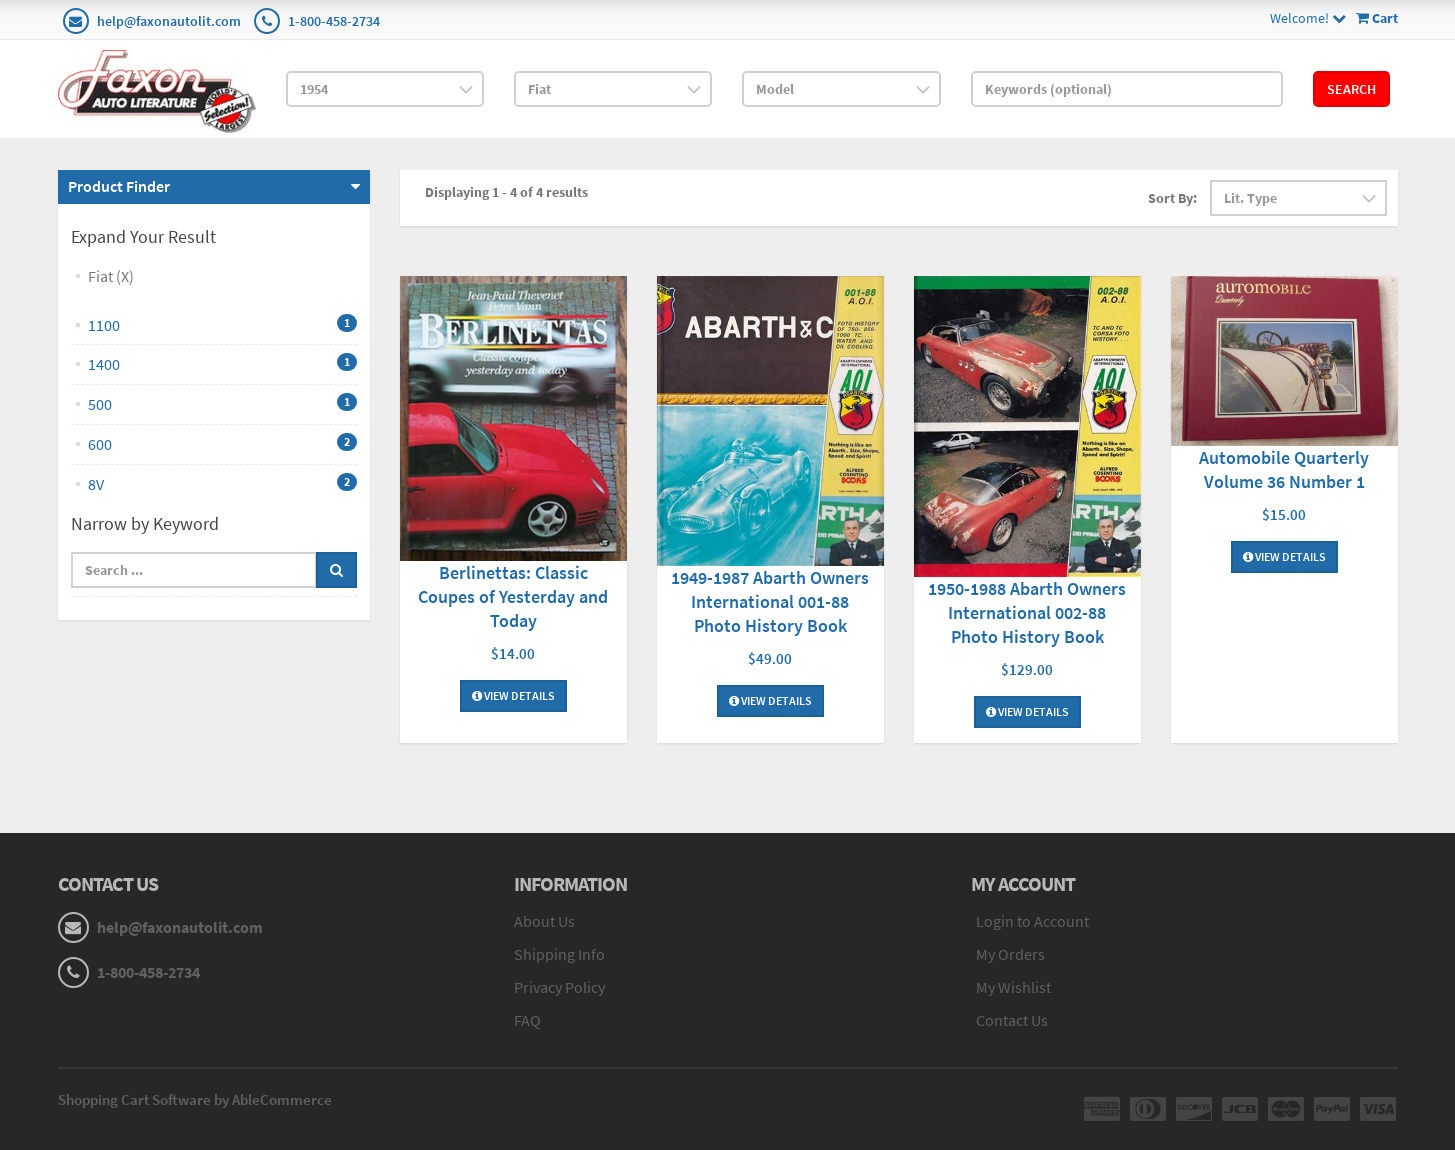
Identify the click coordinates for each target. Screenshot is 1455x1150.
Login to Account (1032, 921)
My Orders (1010, 954)
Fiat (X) (111, 276)
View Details (513, 695)
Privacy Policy (559, 987)
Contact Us (1012, 1020)
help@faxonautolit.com (169, 21)
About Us (544, 921)
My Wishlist (1013, 987)
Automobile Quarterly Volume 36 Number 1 (1284, 469)
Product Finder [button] (119, 186)
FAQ (527, 1020)
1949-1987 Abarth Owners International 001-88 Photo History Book (770, 601)
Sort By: (1172, 198)
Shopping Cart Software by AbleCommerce (195, 1099)
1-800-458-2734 (334, 21)
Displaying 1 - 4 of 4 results (506, 192)
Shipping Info (559, 954)
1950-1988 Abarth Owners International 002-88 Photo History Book (1027, 612)
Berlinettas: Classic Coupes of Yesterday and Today (513, 596)
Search (1351, 89)
